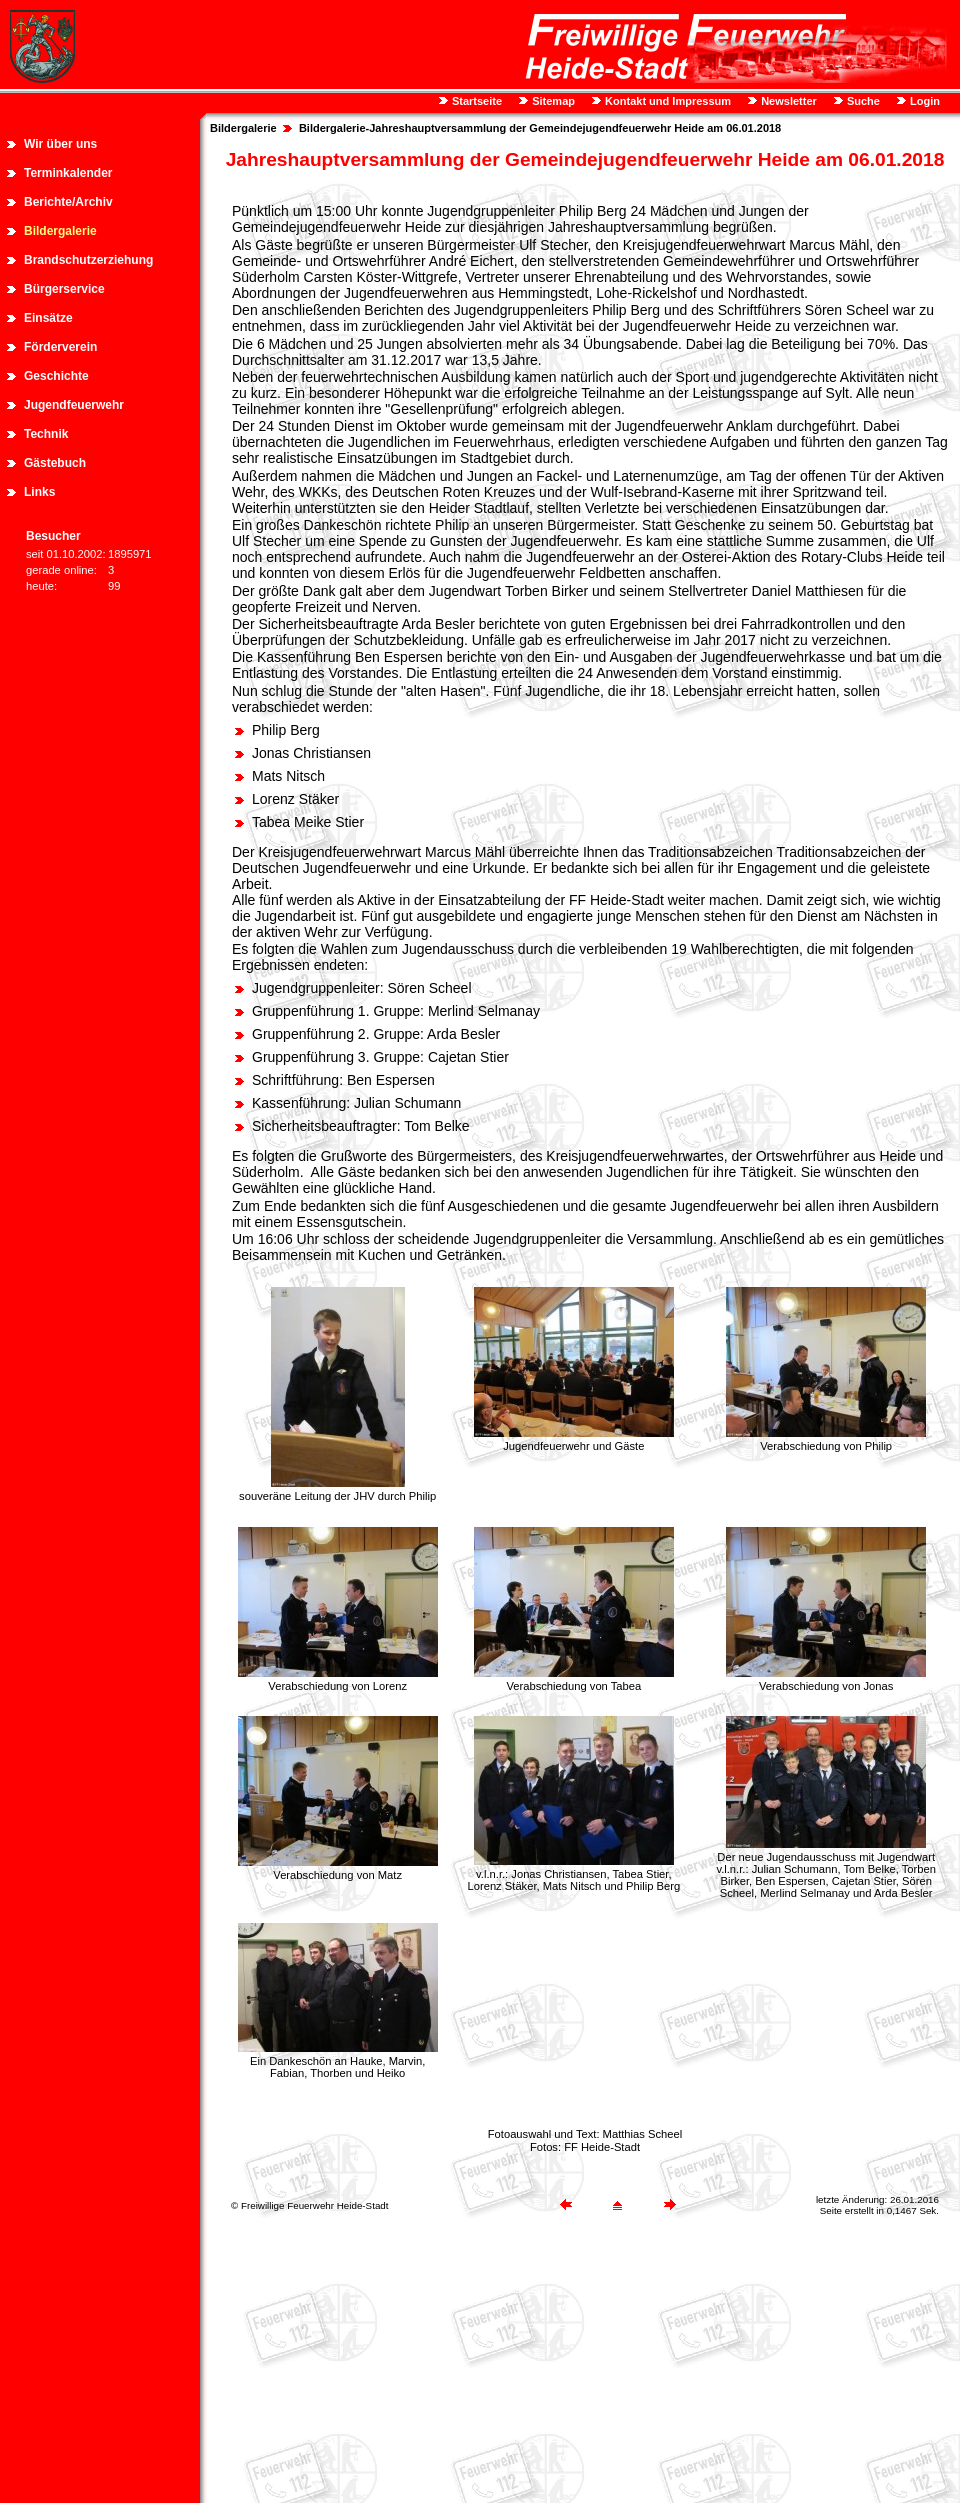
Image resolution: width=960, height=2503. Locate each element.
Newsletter (787, 101)
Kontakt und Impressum (666, 101)
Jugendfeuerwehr (74, 405)
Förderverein (60, 347)
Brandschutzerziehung (88, 260)
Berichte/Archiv (68, 202)
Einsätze (48, 318)
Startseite (475, 101)
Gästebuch (55, 463)
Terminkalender (68, 173)
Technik (46, 434)
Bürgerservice (64, 289)
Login (923, 101)
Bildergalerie (60, 231)
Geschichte (56, 376)
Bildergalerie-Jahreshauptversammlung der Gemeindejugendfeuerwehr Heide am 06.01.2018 (540, 128)
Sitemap (552, 101)
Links (39, 492)
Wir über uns (60, 144)
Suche (862, 101)
